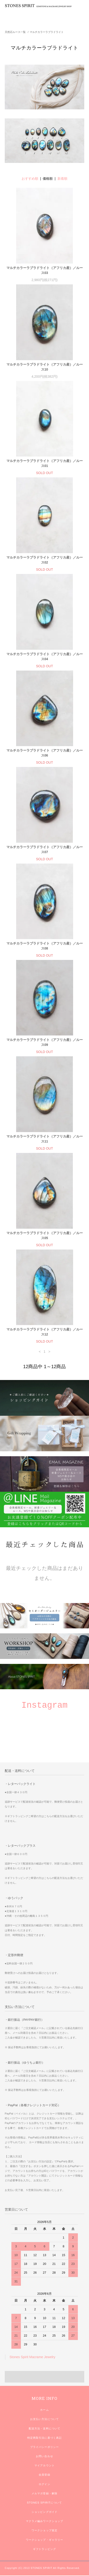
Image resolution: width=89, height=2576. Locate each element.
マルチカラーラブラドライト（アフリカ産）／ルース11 (44, 1138)
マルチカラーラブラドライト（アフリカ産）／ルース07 (44, 849)
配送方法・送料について (44, 2428)
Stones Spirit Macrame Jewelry (32, 2357)
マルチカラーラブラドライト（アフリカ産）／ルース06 (44, 752)
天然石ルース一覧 (15, 32)
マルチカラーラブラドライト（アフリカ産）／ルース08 (44, 945)
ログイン (44, 2484)
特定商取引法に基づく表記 (44, 2437)
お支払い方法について (44, 2419)
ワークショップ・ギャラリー (44, 2539)
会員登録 (44, 2474)
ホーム (44, 2409)
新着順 (62, 178)
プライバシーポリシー (44, 2447)
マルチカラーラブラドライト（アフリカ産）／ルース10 (44, 367)
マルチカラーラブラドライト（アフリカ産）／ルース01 (44, 463)
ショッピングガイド (44, 2511)
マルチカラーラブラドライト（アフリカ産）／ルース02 (44, 560)
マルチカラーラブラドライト (47, 32)
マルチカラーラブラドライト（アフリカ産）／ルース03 (44, 270)
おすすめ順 (30, 178)
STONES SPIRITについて (44, 2502)
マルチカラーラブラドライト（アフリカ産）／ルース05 (44, 1235)
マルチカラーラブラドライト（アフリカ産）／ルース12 (44, 1331)
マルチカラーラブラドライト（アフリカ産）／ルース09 (44, 1042)
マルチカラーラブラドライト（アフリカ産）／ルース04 (44, 656)
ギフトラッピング (44, 2549)
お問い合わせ (44, 2456)
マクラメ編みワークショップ (44, 2521)
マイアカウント (44, 2465)
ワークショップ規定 (44, 2530)
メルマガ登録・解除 (44, 2493)
